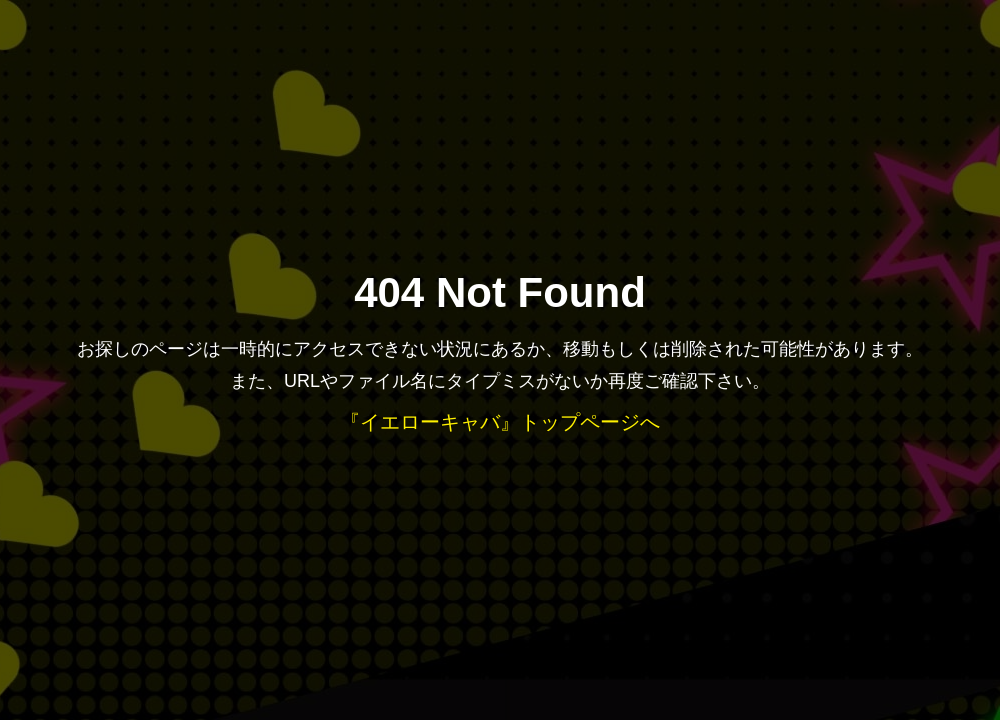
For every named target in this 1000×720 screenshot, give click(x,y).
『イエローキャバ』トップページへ (500, 422)
